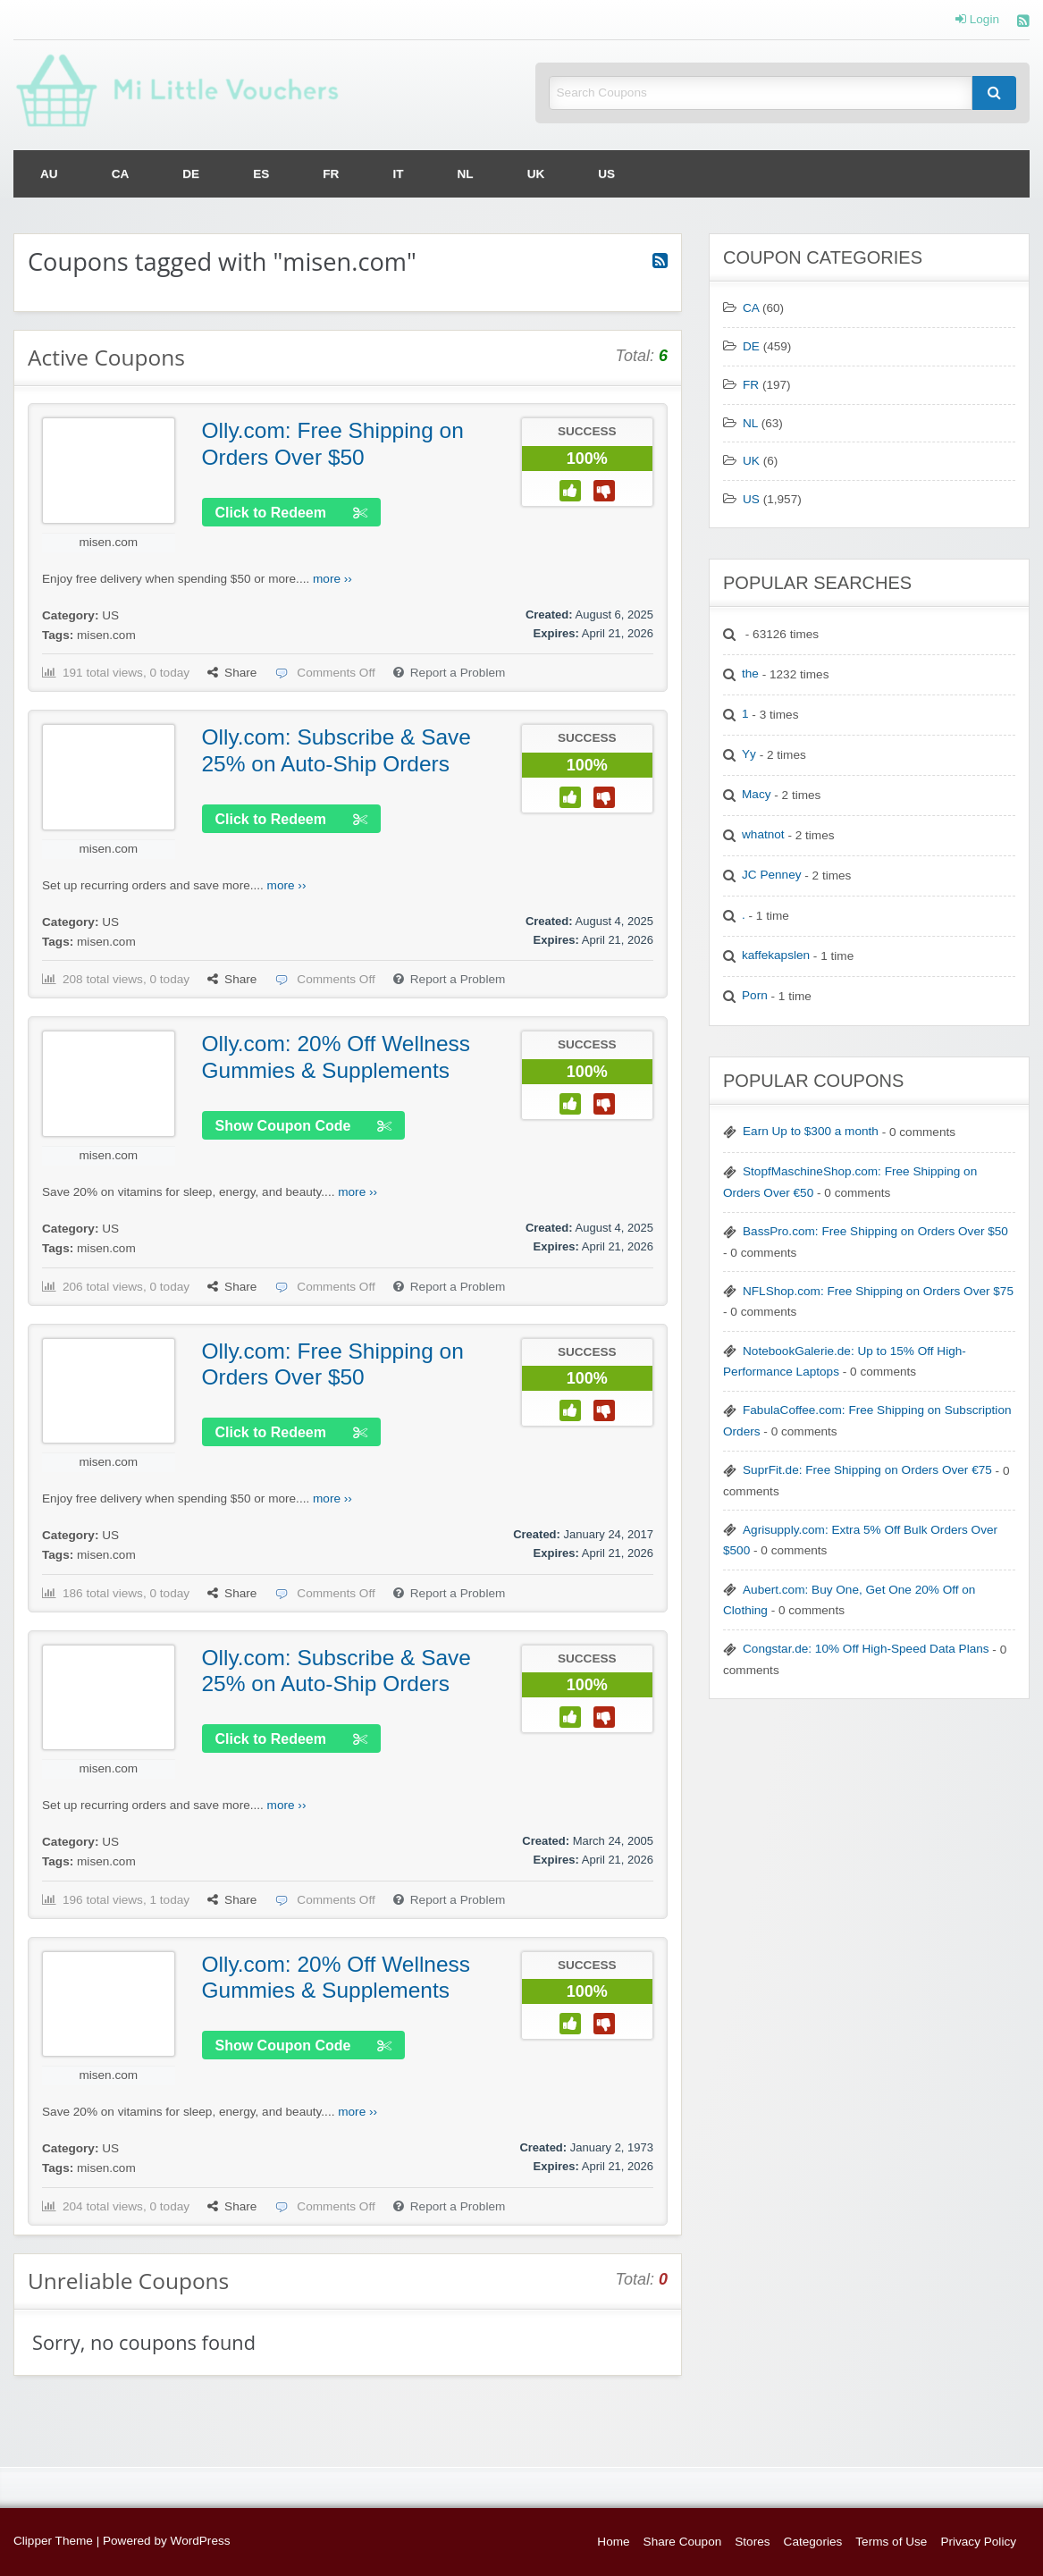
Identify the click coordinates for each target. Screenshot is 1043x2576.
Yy (749, 754)
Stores (752, 2541)
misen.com (108, 542)
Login (977, 19)
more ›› (332, 578)
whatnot (763, 834)
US (606, 174)
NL (466, 174)
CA (121, 174)
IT (397, 174)
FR (331, 174)
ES (261, 174)
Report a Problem (449, 672)
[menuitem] (49, 174)
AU (49, 174)
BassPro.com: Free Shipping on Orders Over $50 (875, 1231)
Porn (755, 995)
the (750, 673)
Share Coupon (682, 2541)
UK (536, 174)
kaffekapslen (776, 955)
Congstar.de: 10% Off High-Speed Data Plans (866, 1648)
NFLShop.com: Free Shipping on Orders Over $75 (878, 1291)
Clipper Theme (53, 2540)
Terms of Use (891, 2541)
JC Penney (772, 874)
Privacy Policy (978, 2541)
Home (613, 2541)
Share (232, 672)
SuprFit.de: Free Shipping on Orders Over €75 (867, 1470)
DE (190, 174)
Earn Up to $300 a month (811, 1131)
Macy (756, 794)
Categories (813, 2541)
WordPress (201, 2540)
